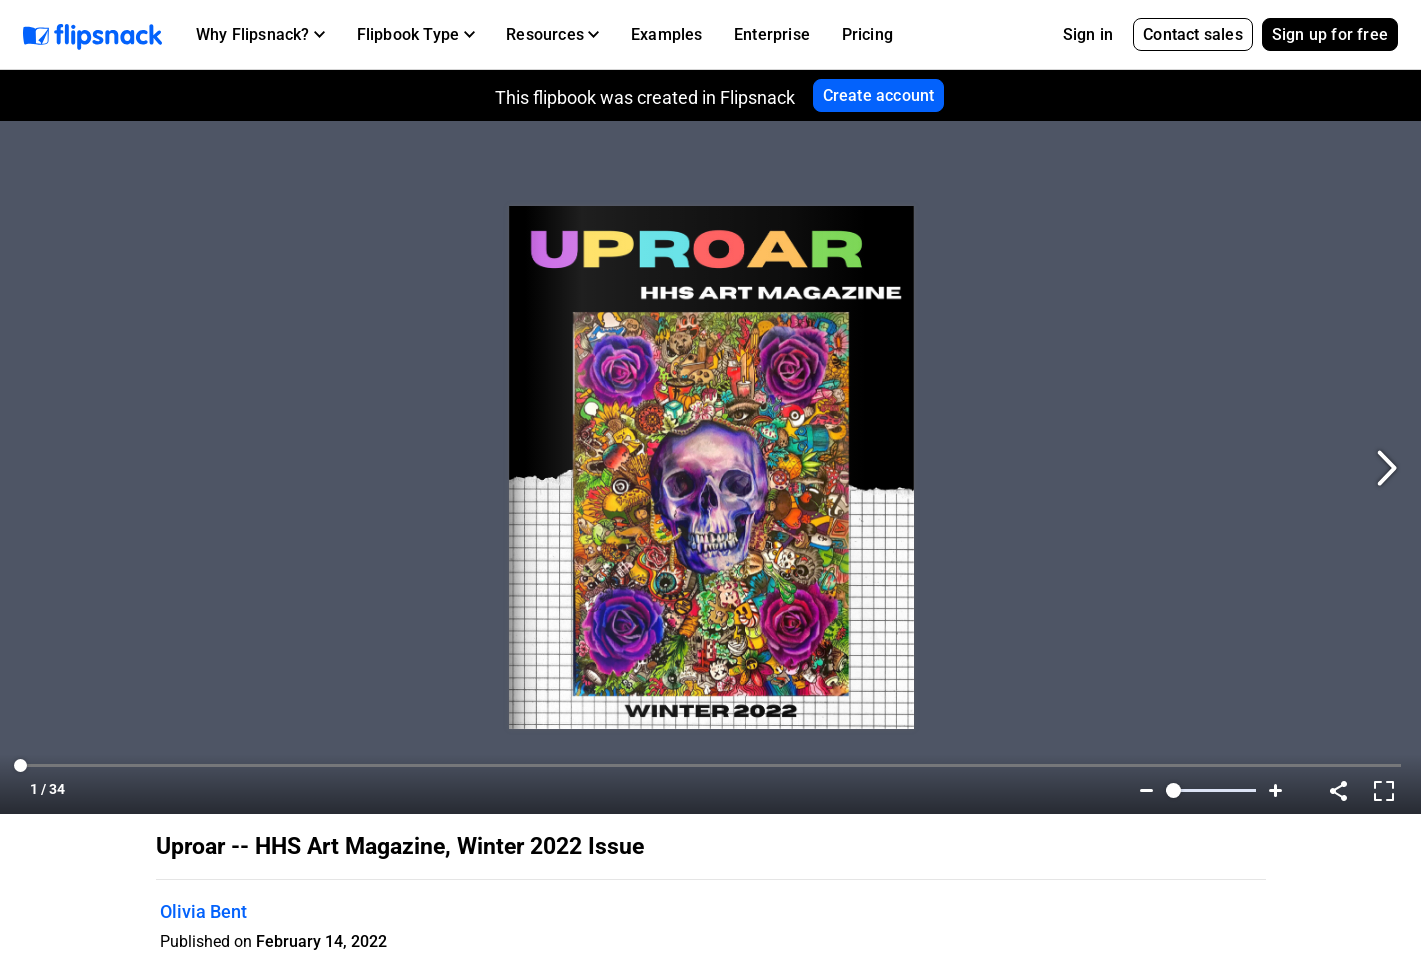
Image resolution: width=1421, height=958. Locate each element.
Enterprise (772, 34)
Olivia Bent (203, 911)
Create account (879, 95)
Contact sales (1193, 34)
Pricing (867, 34)
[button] (260, 35)
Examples (667, 34)
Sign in (1088, 34)
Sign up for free (1330, 34)
